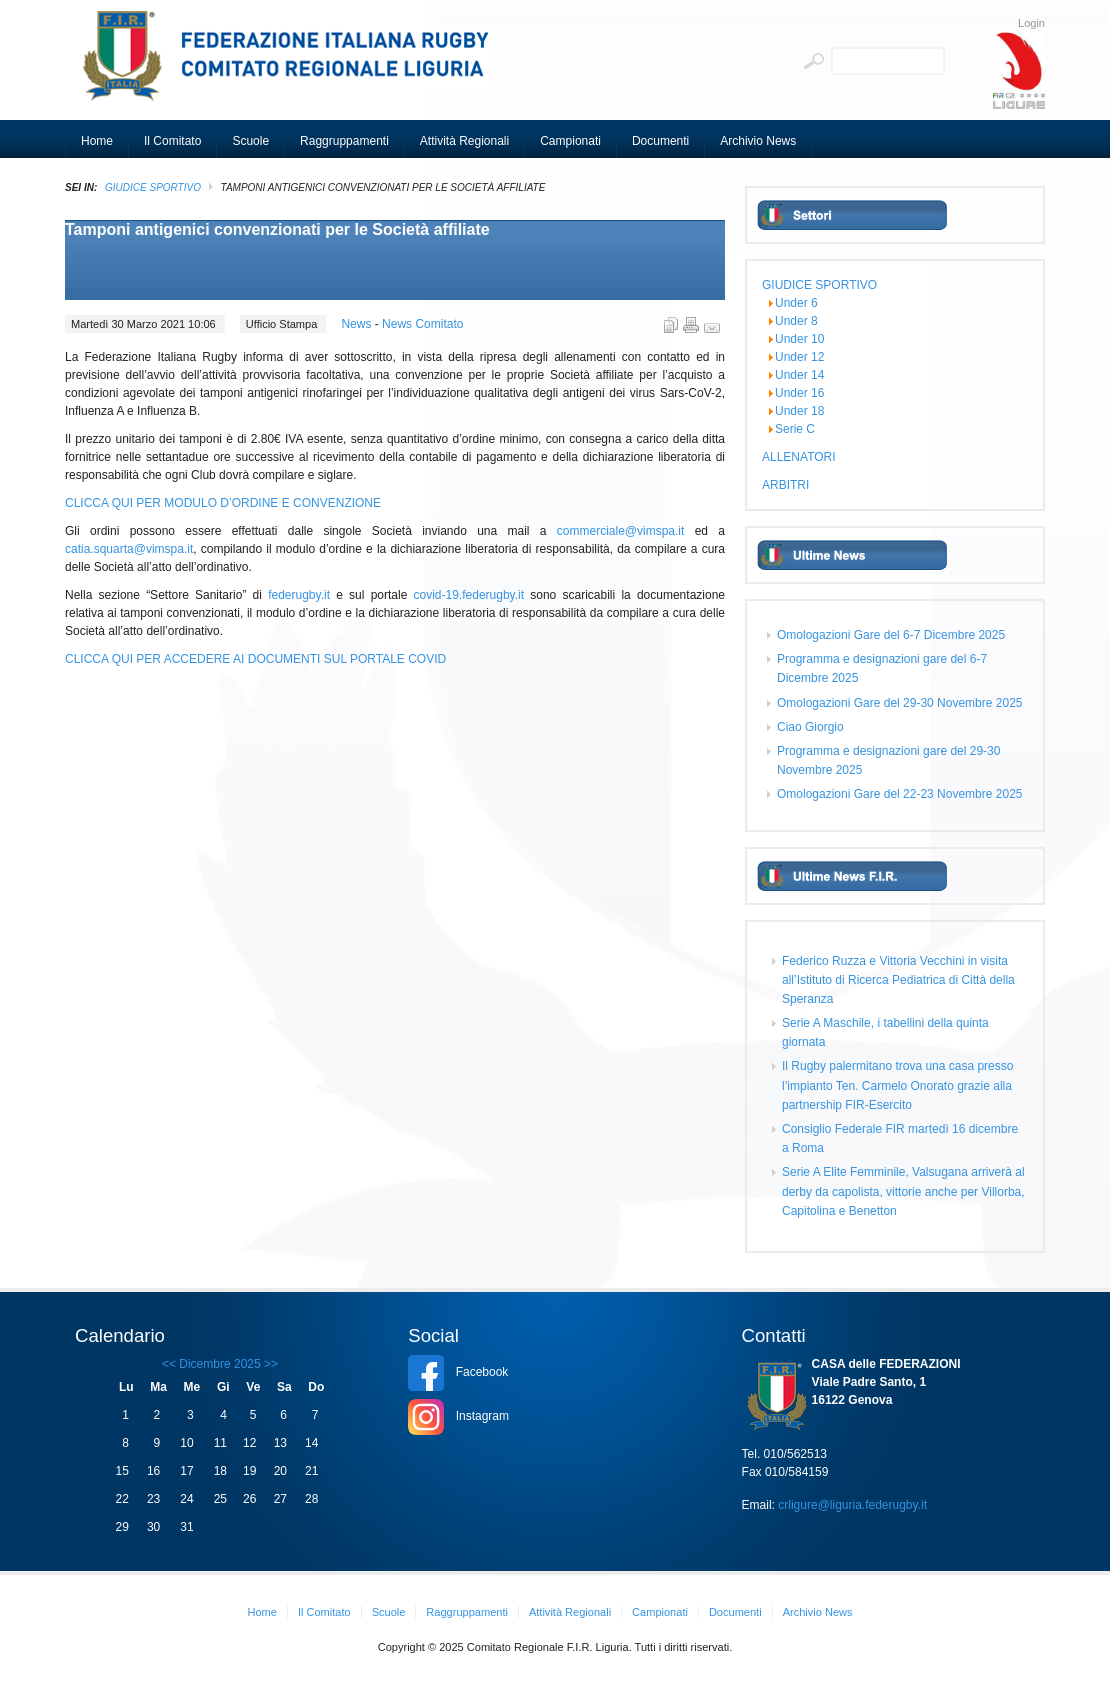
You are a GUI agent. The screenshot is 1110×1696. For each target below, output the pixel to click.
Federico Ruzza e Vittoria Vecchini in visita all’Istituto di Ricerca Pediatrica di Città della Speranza (898, 980)
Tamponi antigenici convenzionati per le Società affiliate (277, 229)
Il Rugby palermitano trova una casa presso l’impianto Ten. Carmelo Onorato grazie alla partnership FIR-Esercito (897, 1085)
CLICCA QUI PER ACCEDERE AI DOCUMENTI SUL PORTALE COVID (255, 659)
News (357, 324)
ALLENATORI (799, 457)
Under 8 (796, 321)
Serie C (795, 429)
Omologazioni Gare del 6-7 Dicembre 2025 (891, 635)
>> (269, 1364)
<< (169, 1364)
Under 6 (796, 303)
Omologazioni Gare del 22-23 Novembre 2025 (899, 794)
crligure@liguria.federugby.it (852, 1505)
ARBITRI (785, 485)
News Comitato (422, 324)
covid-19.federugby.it (469, 595)
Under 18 (799, 411)
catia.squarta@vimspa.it (129, 549)
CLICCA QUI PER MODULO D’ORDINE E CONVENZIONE (223, 503)
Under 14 (799, 375)
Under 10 (799, 339)
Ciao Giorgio (810, 727)
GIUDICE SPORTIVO (153, 187)
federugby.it (299, 595)
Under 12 (799, 357)
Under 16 (799, 393)
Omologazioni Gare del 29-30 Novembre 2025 (899, 703)
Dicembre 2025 (219, 1364)
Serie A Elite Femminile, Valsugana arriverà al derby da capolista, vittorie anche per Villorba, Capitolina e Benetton (903, 1191)
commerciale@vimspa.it (621, 531)
